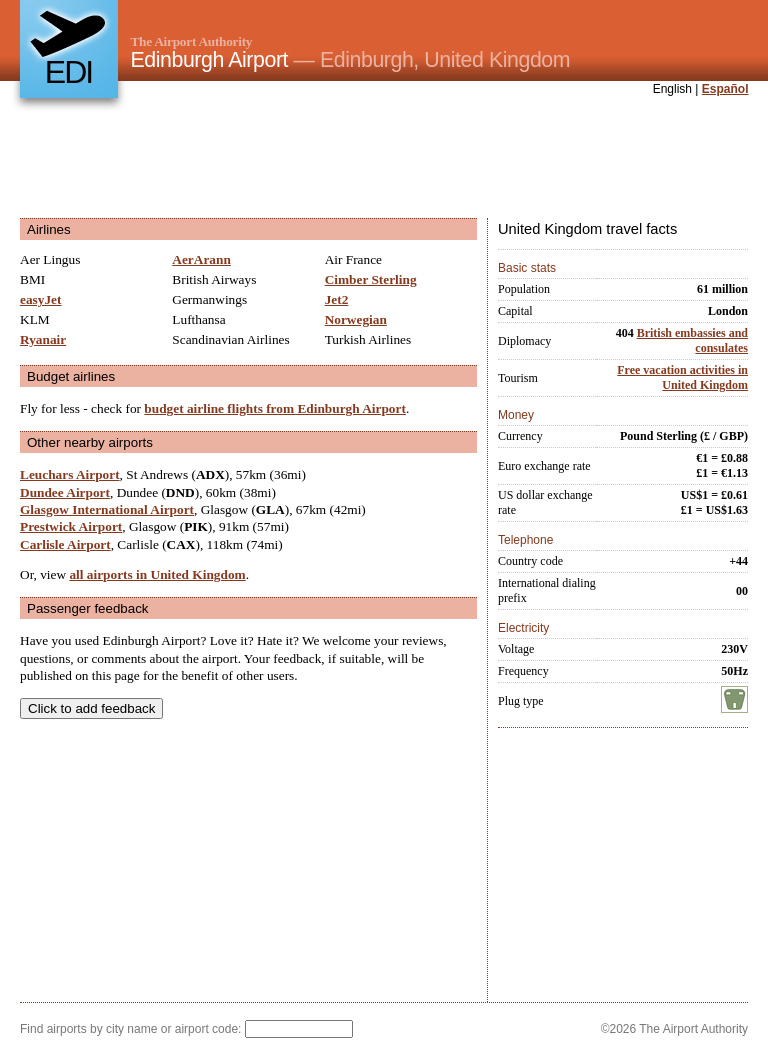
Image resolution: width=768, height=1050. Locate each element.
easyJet (40, 299)
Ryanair (43, 339)
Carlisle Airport (65, 544)
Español (725, 89)
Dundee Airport (65, 492)
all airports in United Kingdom (157, 574)
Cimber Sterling (371, 279)
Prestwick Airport (71, 526)
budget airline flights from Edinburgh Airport (275, 408)
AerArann (201, 259)
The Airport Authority (192, 41)
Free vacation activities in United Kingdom (682, 377)
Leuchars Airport (70, 474)
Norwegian (356, 319)
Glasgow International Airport (107, 509)
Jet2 (337, 299)
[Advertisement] (384, 159)
